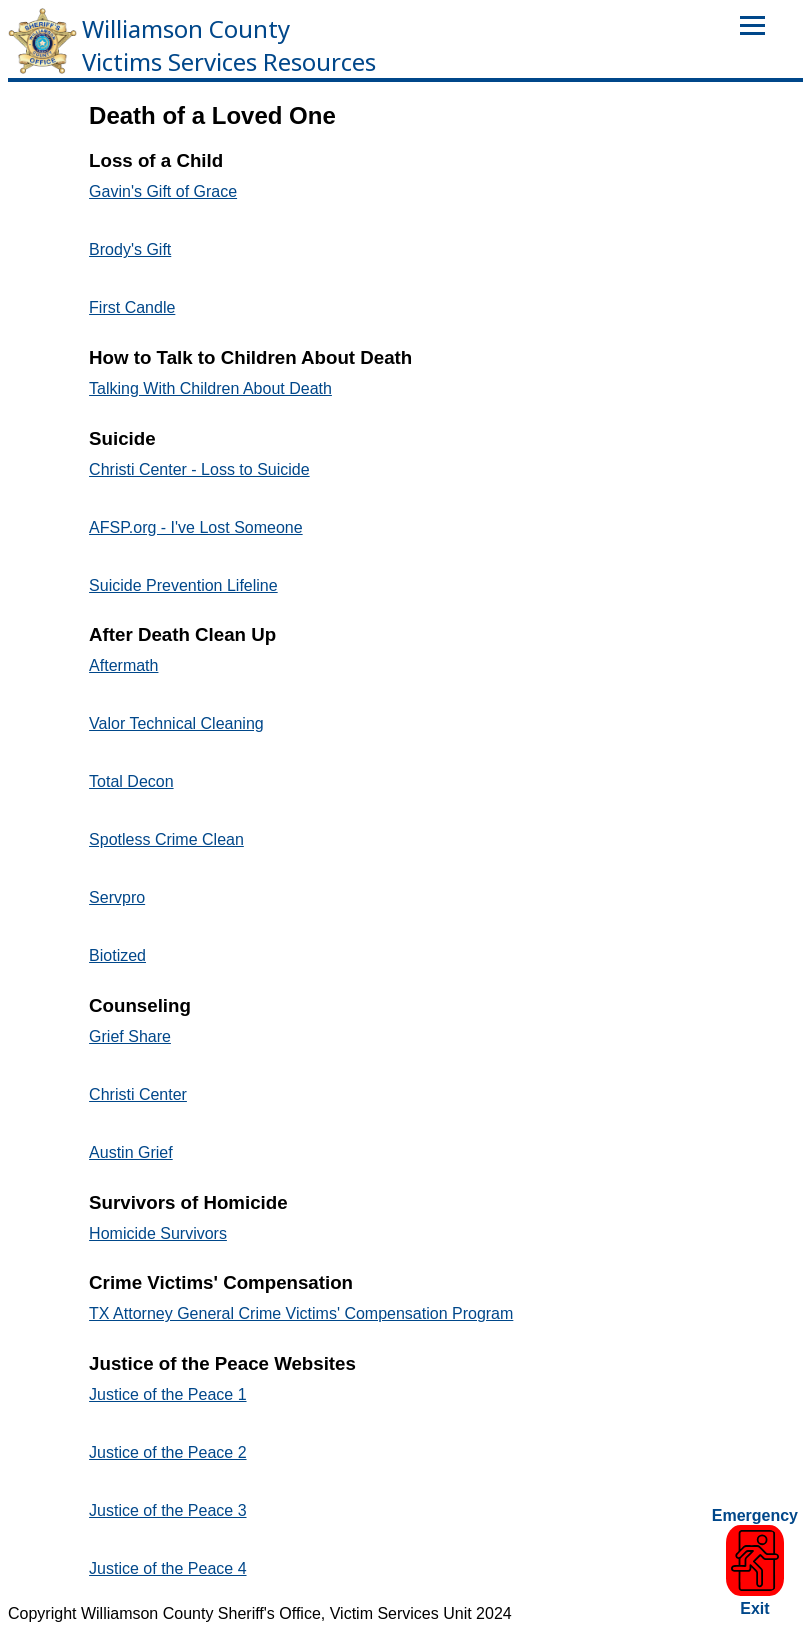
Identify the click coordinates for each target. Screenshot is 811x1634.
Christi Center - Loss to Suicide (199, 469)
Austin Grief (131, 1152)
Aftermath (123, 665)
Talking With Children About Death (210, 388)
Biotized (117, 955)
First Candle (132, 307)
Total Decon (131, 781)
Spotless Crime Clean (166, 839)
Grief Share (130, 1036)
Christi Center (138, 1094)
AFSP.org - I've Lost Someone (196, 527)
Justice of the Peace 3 (167, 1510)
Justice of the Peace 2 (167, 1452)
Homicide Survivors (158, 1233)
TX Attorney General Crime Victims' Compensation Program (301, 1313)
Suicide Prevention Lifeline (183, 585)
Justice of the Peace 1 (167, 1394)
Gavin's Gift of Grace (163, 191)
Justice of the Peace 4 (167, 1568)
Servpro (117, 897)
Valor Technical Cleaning (176, 723)
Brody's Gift (130, 249)
